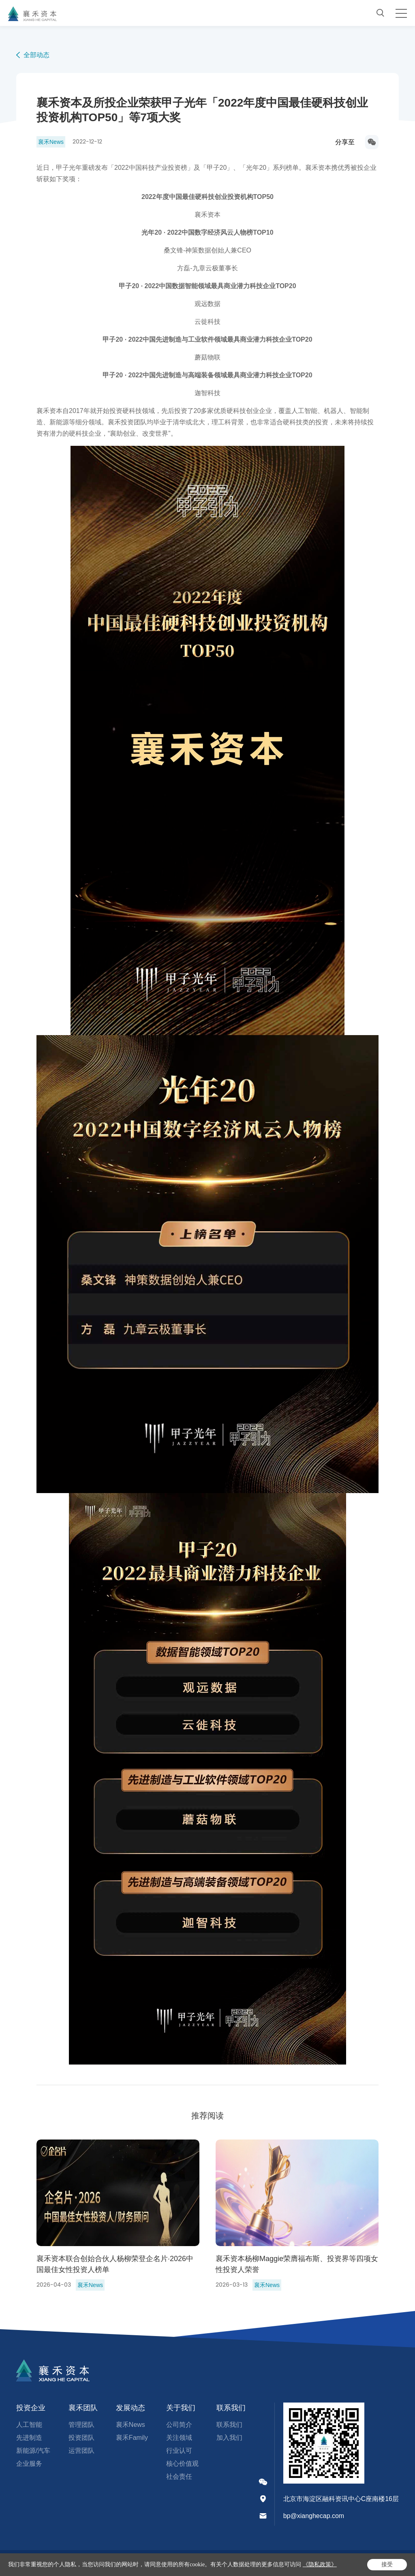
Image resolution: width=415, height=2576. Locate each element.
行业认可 (179, 2450)
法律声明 (148, 2563)
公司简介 (179, 2424)
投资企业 (30, 2408)
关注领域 (179, 2437)
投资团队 (81, 2437)
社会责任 (179, 2476)
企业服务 (29, 2463)
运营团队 (81, 2450)
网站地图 (236, 2563)
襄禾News (130, 2424)
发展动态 (130, 2408)
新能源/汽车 (33, 2450)
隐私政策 (207, 2563)
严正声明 (178, 2563)
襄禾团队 (83, 2408)
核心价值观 (182, 2463)
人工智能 (29, 2424)
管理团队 (81, 2424)
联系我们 (231, 2408)
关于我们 (180, 2408)
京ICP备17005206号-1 (88, 2563)
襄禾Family (132, 2437)
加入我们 (229, 2437)
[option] (118, 2215)
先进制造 (29, 2437)
